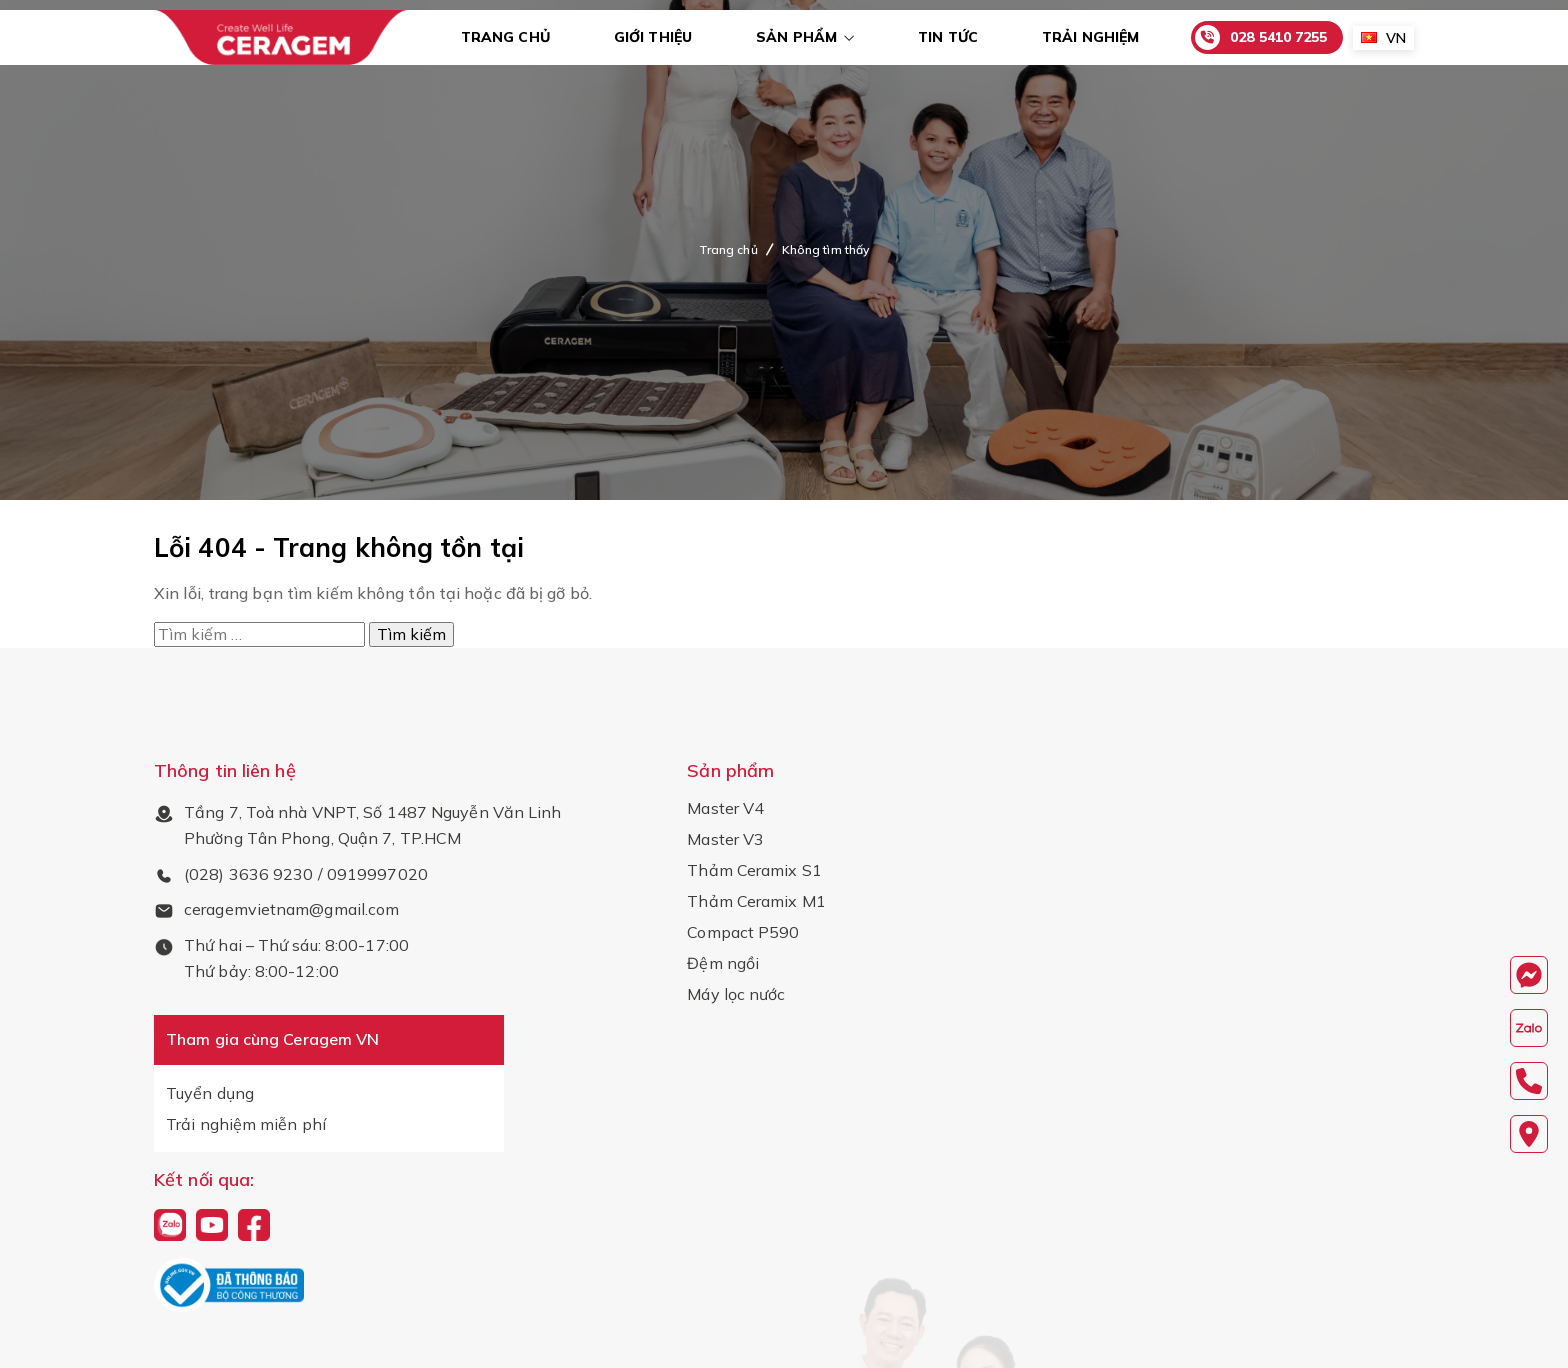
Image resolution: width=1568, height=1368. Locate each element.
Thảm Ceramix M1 (756, 901)
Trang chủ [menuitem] (505, 37)
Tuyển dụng (210, 1093)
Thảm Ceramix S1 (754, 870)
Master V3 (725, 839)
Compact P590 (743, 932)
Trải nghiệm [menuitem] (1090, 37)
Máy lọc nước (736, 994)
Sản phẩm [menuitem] (796, 37)
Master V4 (725, 808)
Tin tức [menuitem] (948, 37)
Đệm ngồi (723, 963)
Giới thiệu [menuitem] (653, 37)
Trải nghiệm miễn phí (246, 1124)
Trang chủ (728, 249)
